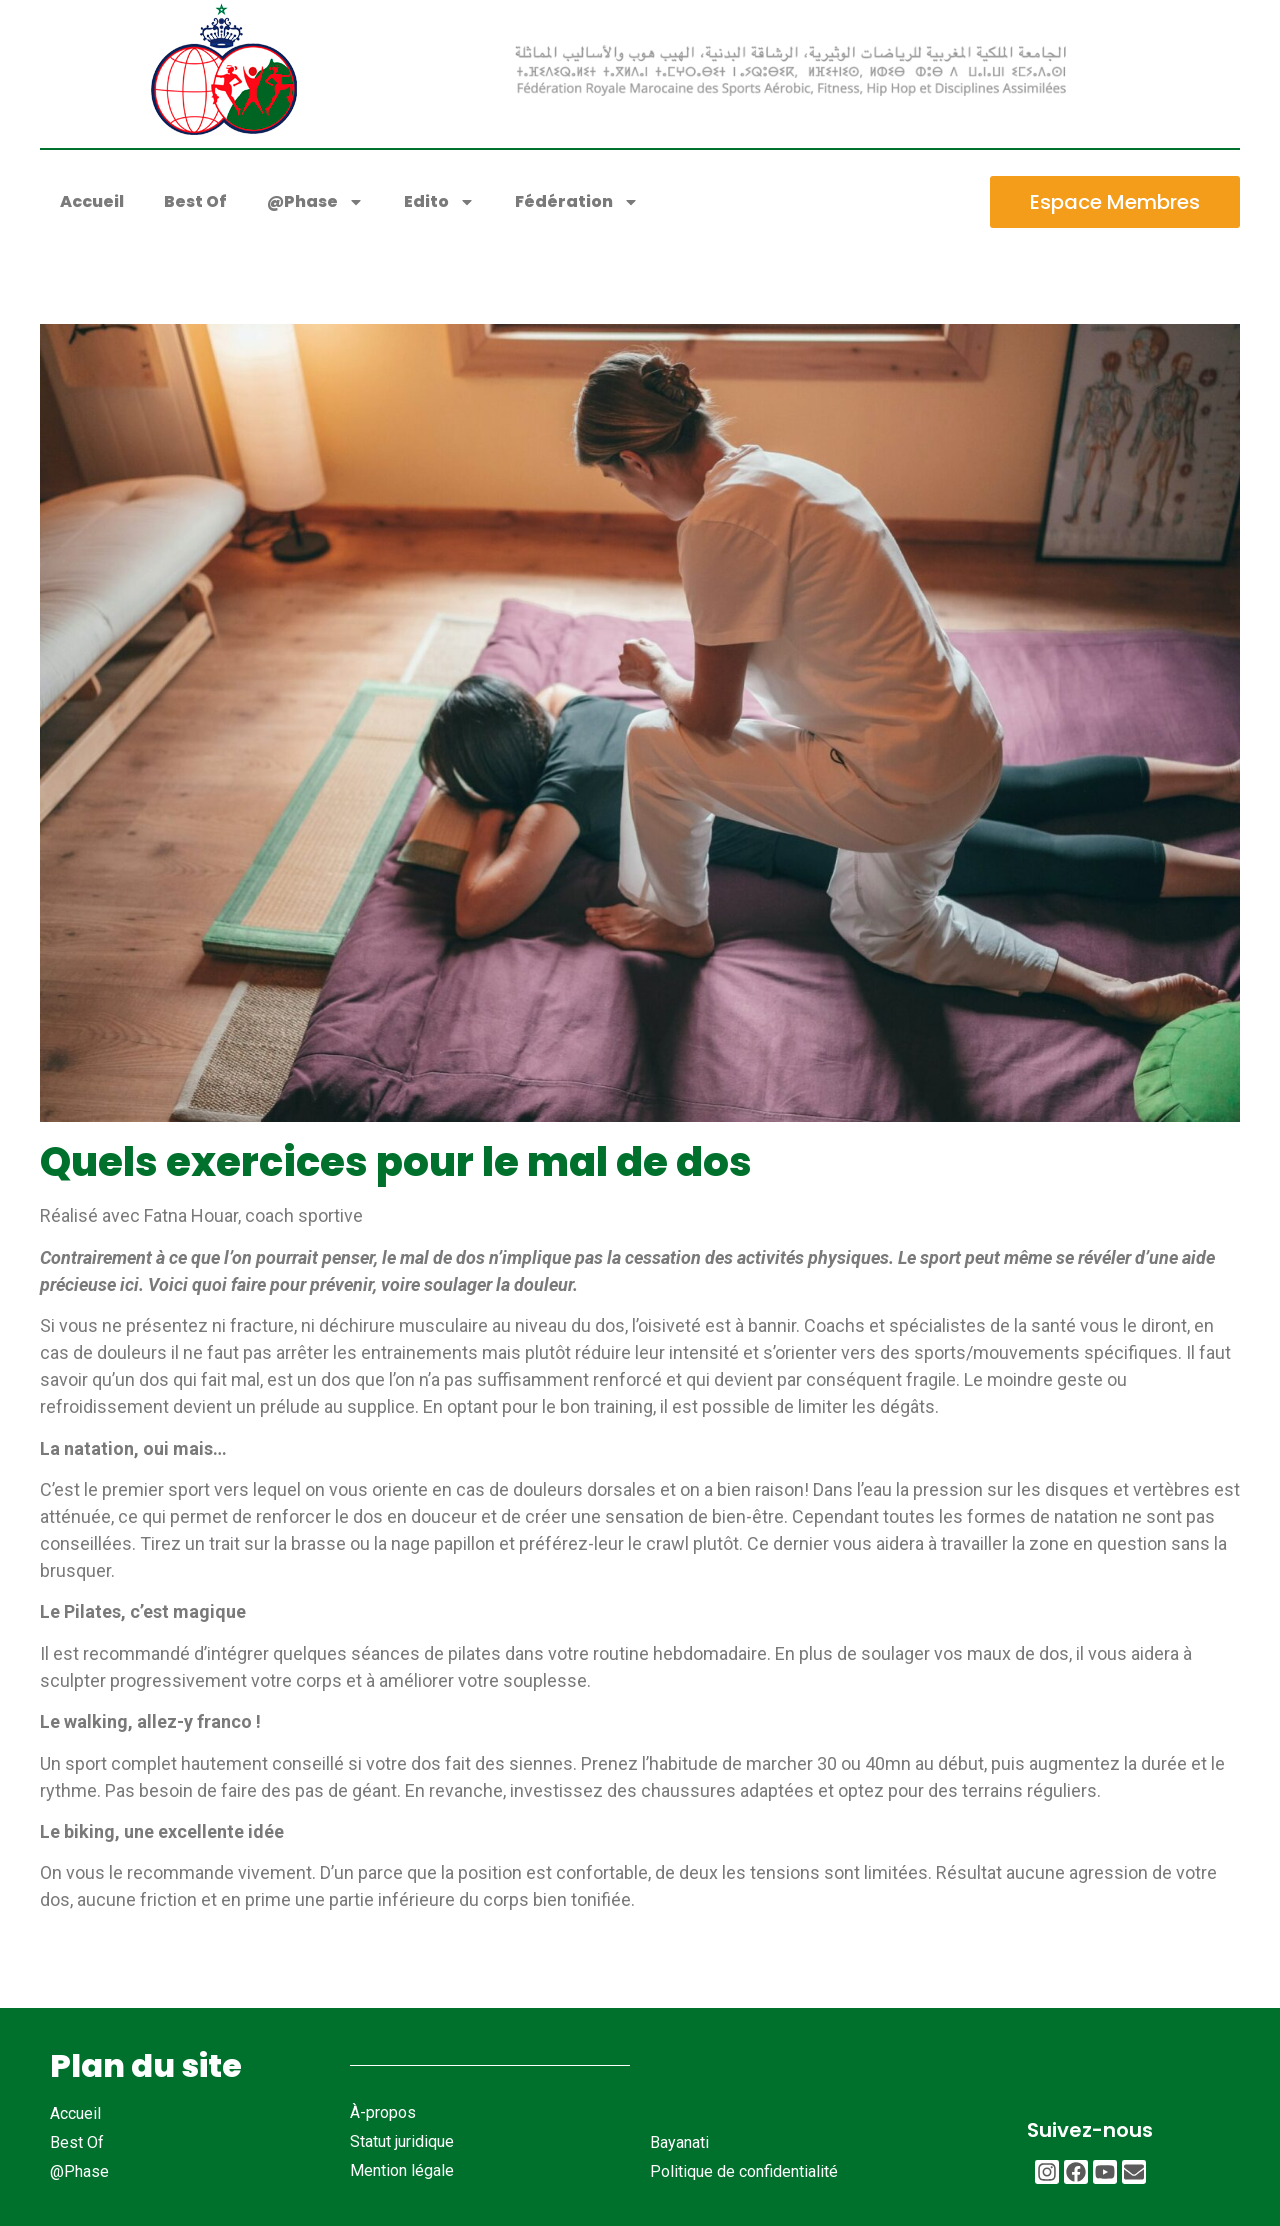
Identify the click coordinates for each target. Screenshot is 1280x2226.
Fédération (577, 202)
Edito (439, 202)
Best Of (195, 201)
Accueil (92, 201)
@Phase (315, 202)
